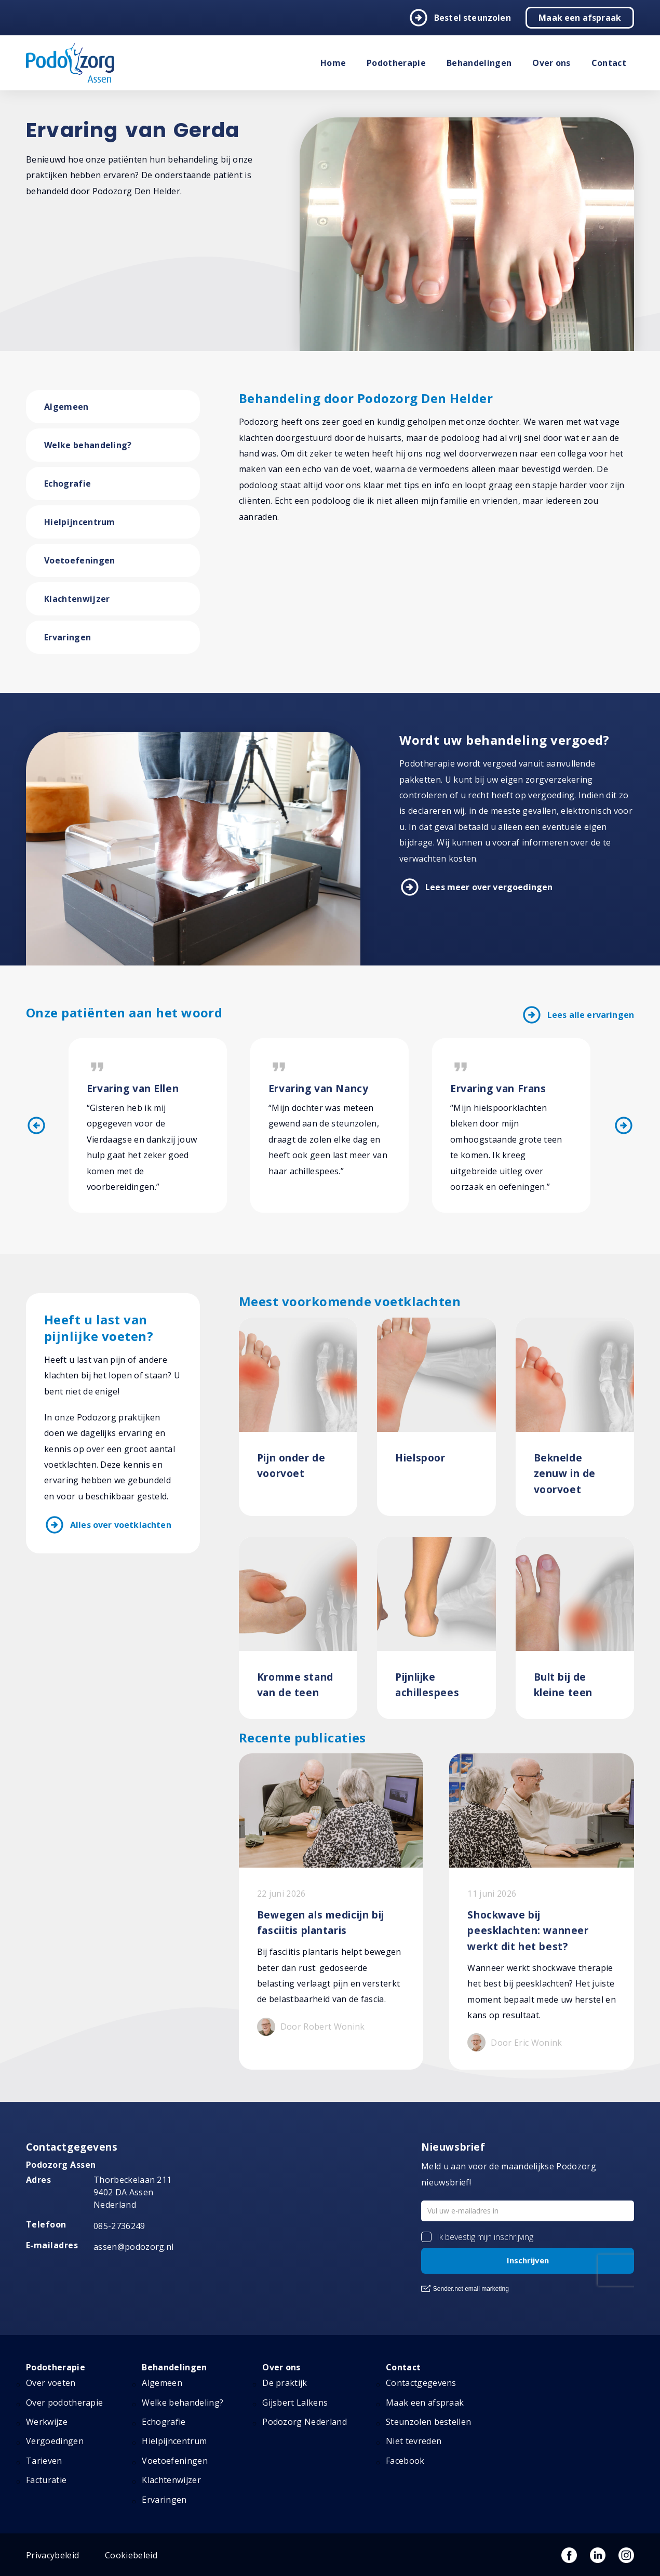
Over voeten (51, 2383)
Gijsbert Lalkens (295, 2402)
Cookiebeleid (131, 2555)
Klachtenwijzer (77, 599)
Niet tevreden (413, 2441)
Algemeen (66, 406)
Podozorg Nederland (304, 2421)
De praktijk (284, 2383)
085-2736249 (119, 2226)
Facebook (405, 2460)
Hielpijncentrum (79, 522)
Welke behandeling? (88, 445)
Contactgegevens (421, 2383)
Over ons (551, 63)
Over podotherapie (64, 2402)
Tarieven (44, 2460)
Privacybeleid (52, 2555)
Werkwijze (47, 2421)
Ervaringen (67, 637)
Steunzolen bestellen (428, 2421)
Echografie (67, 483)
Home (333, 63)
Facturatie (46, 2480)
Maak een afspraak (579, 17)
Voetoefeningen (79, 560)
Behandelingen (479, 63)
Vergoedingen (55, 2441)
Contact (608, 63)
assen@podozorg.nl (133, 2247)
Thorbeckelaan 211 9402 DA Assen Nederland (132, 2193)
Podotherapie (396, 63)
